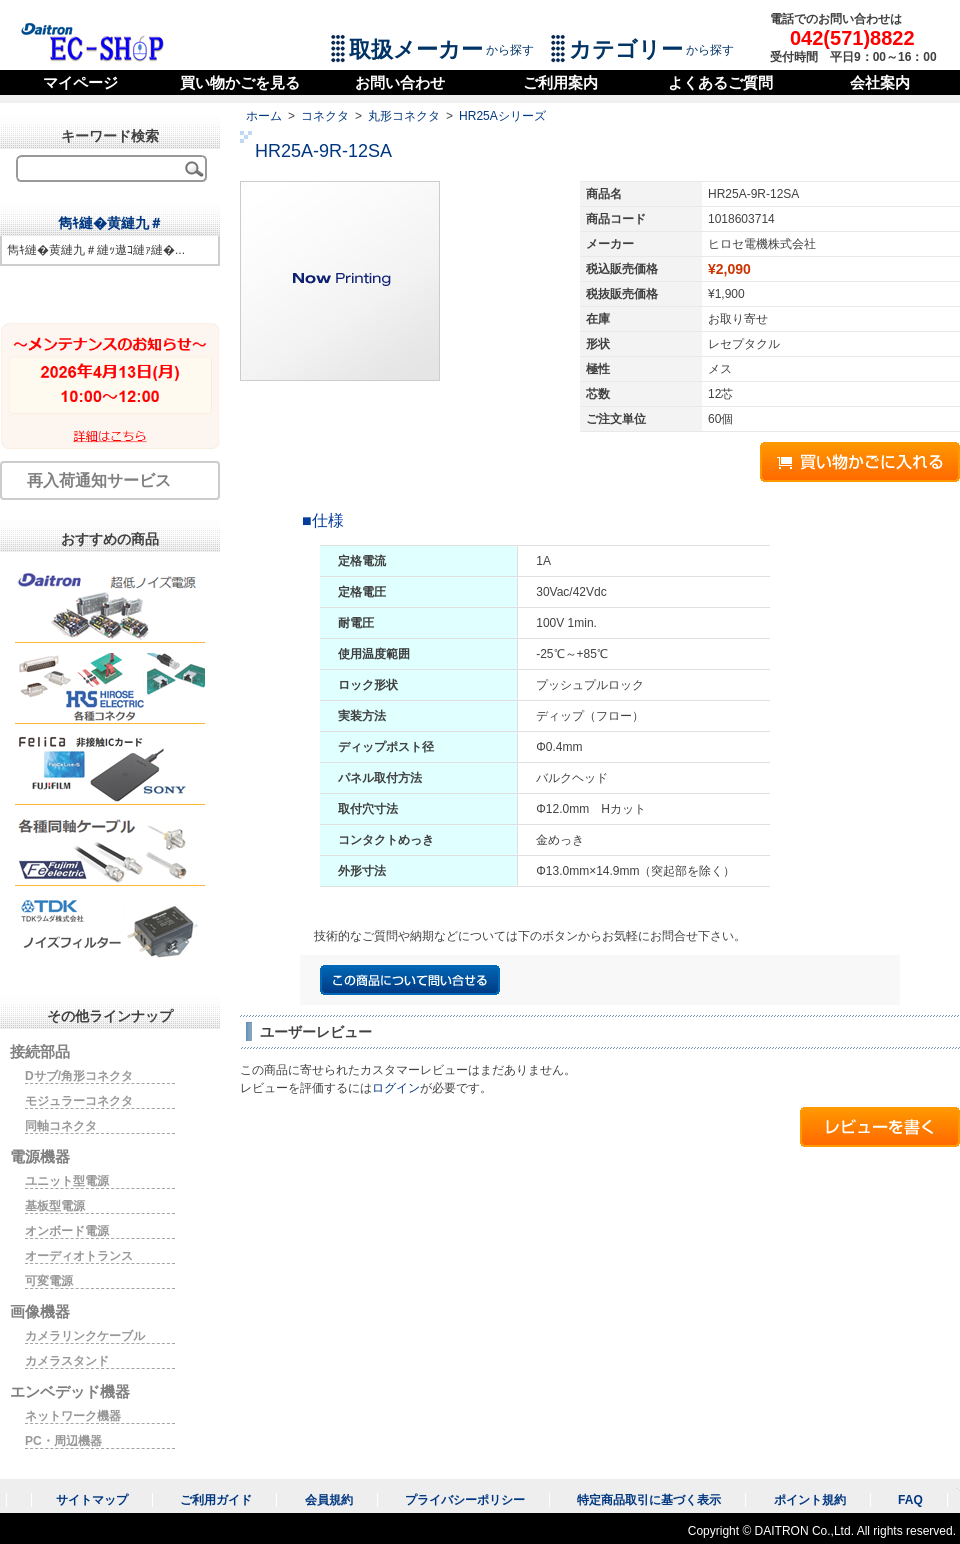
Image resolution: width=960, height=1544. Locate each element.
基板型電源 (55, 1206)
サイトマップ (92, 1500)
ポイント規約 (810, 1500)
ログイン (396, 1088)
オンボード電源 (67, 1231)
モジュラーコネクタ (79, 1101)
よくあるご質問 (720, 82)
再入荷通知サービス (99, 480)
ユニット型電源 (67, 1181)
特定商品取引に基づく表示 (649, 1500)
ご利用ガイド (216, 1500)
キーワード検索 (110, 136)
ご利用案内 (560, 82)
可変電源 (49, 1281)
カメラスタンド (67, 1361)
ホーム (264, 116)
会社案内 (880, 82)
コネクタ (325, 116)
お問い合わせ (400, 82)
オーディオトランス (79, 1256)
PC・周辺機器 (63, 1441)
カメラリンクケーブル (85, 1336)
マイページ (80, 82)
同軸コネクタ (61, 1126)
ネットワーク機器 (73, 1416)
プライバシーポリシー (465, 1500)
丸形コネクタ (404, 116)
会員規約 (329, 1500)
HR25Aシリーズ (502, 116)
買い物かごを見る (240, 82)
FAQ (910, 1500)
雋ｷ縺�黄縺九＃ (110, 223)
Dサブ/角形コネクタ (79, 1076)
